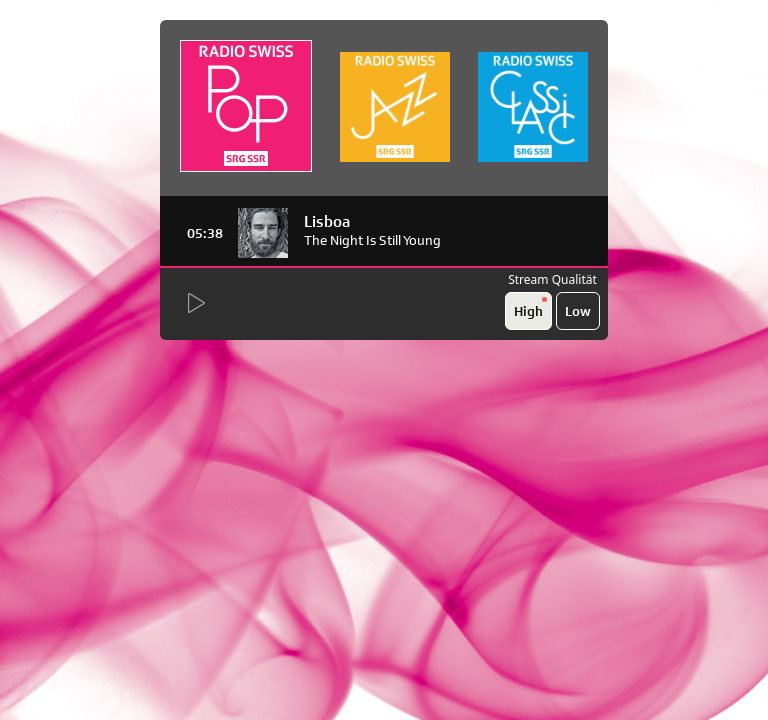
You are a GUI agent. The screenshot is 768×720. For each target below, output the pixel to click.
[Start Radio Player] (195, 304)
